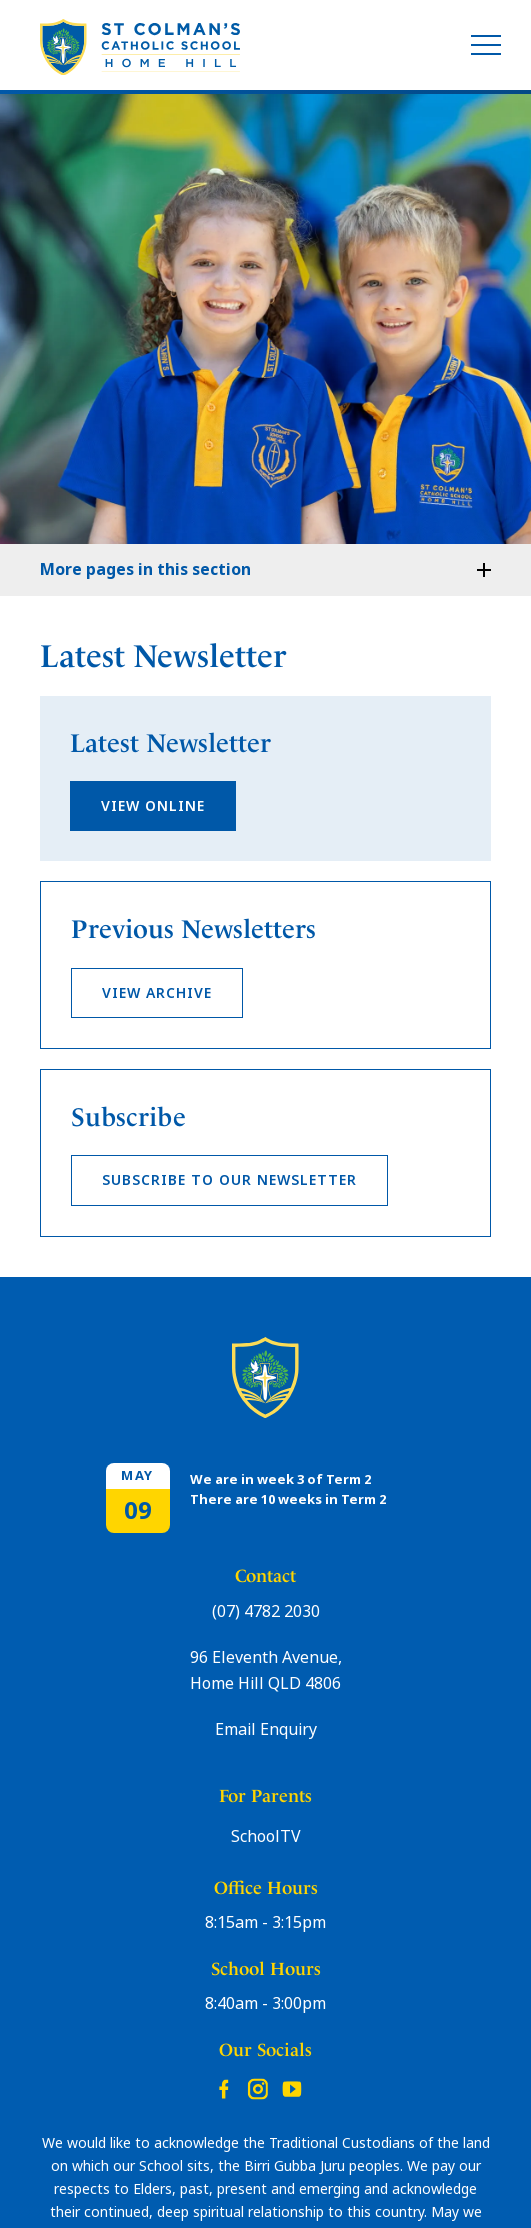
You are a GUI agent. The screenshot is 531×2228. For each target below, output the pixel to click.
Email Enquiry (266, 1729)
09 (138, 1510)
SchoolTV (266, 1836)
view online (153, 806)
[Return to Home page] (140, 47)
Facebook (224, 2084)
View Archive (157, 993)
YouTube (292, 2083)
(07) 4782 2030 (266, 1611)
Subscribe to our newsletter (229, 1180)
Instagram (258, 2085)
